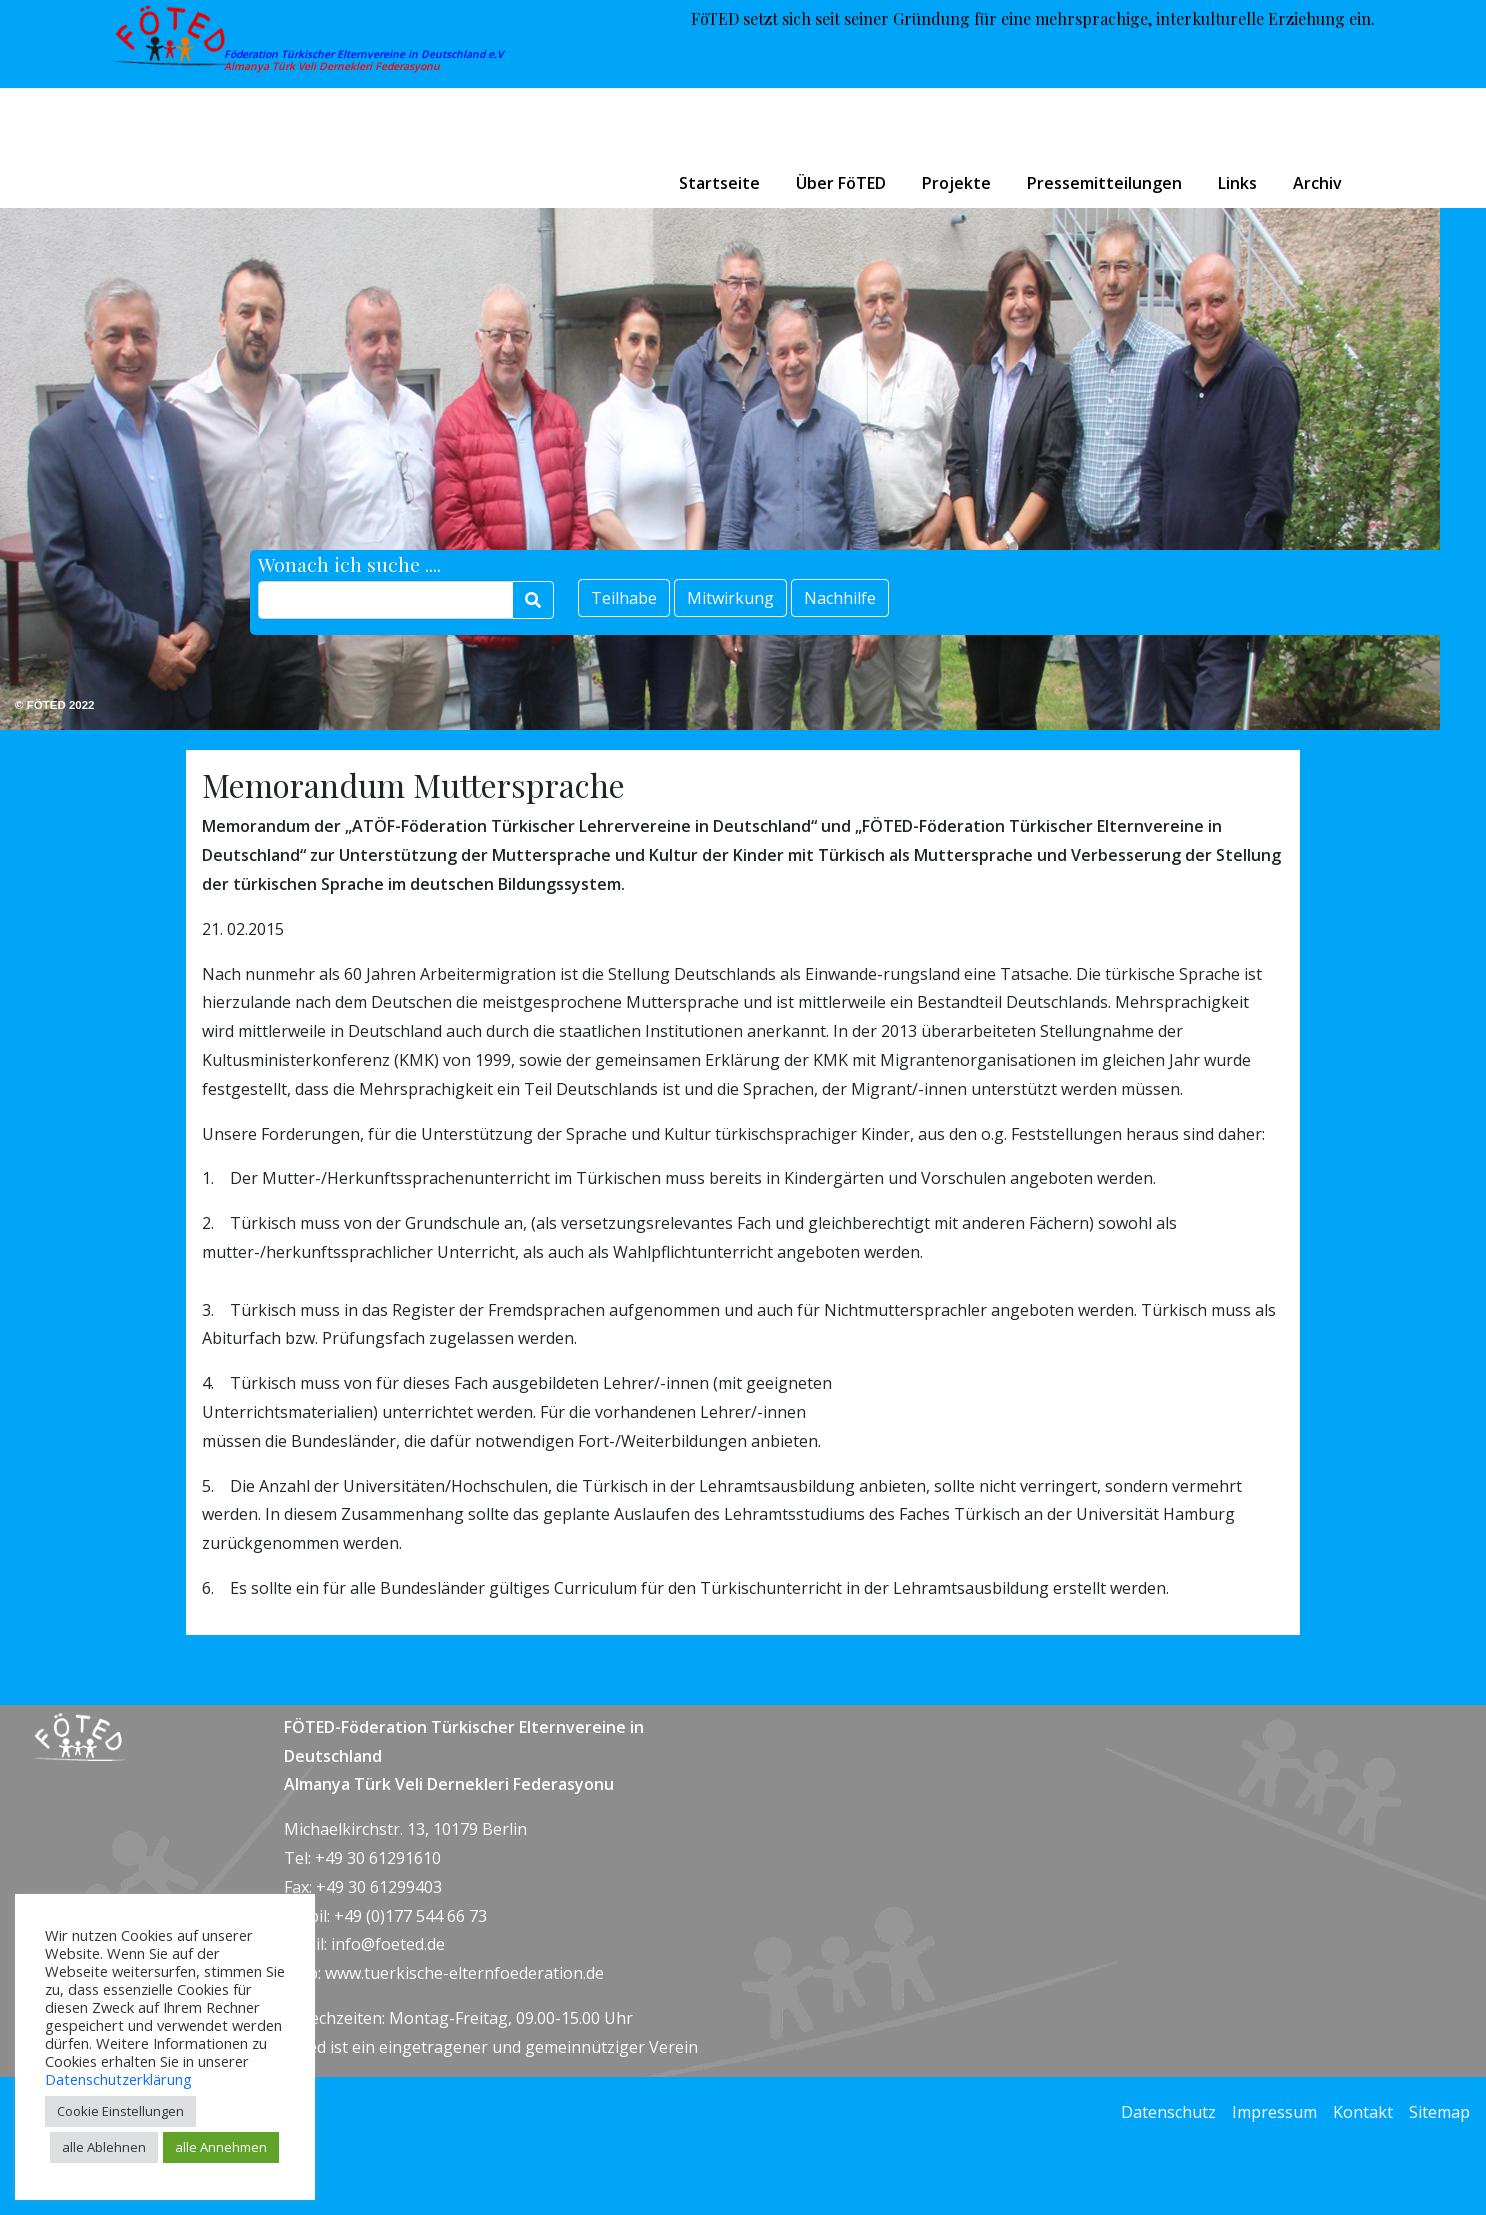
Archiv (1317, 183)
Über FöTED (841, 183)
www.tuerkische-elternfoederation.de (464, 1973)
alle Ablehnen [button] (104, 2147)
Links (1237, 183)
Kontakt (1363, 2112)
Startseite (719, 183)
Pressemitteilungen (1104, 183)
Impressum (1274, 2112)
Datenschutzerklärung (118, 2079)
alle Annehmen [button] (221, 2147)
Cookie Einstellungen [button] (120, 2111)
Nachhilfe (840, 598)
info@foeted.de (388, 1944)
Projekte (956, 183)
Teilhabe (624, 598)
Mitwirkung (730, 598)
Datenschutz (1168, 2112)
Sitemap (1439, 2112)
